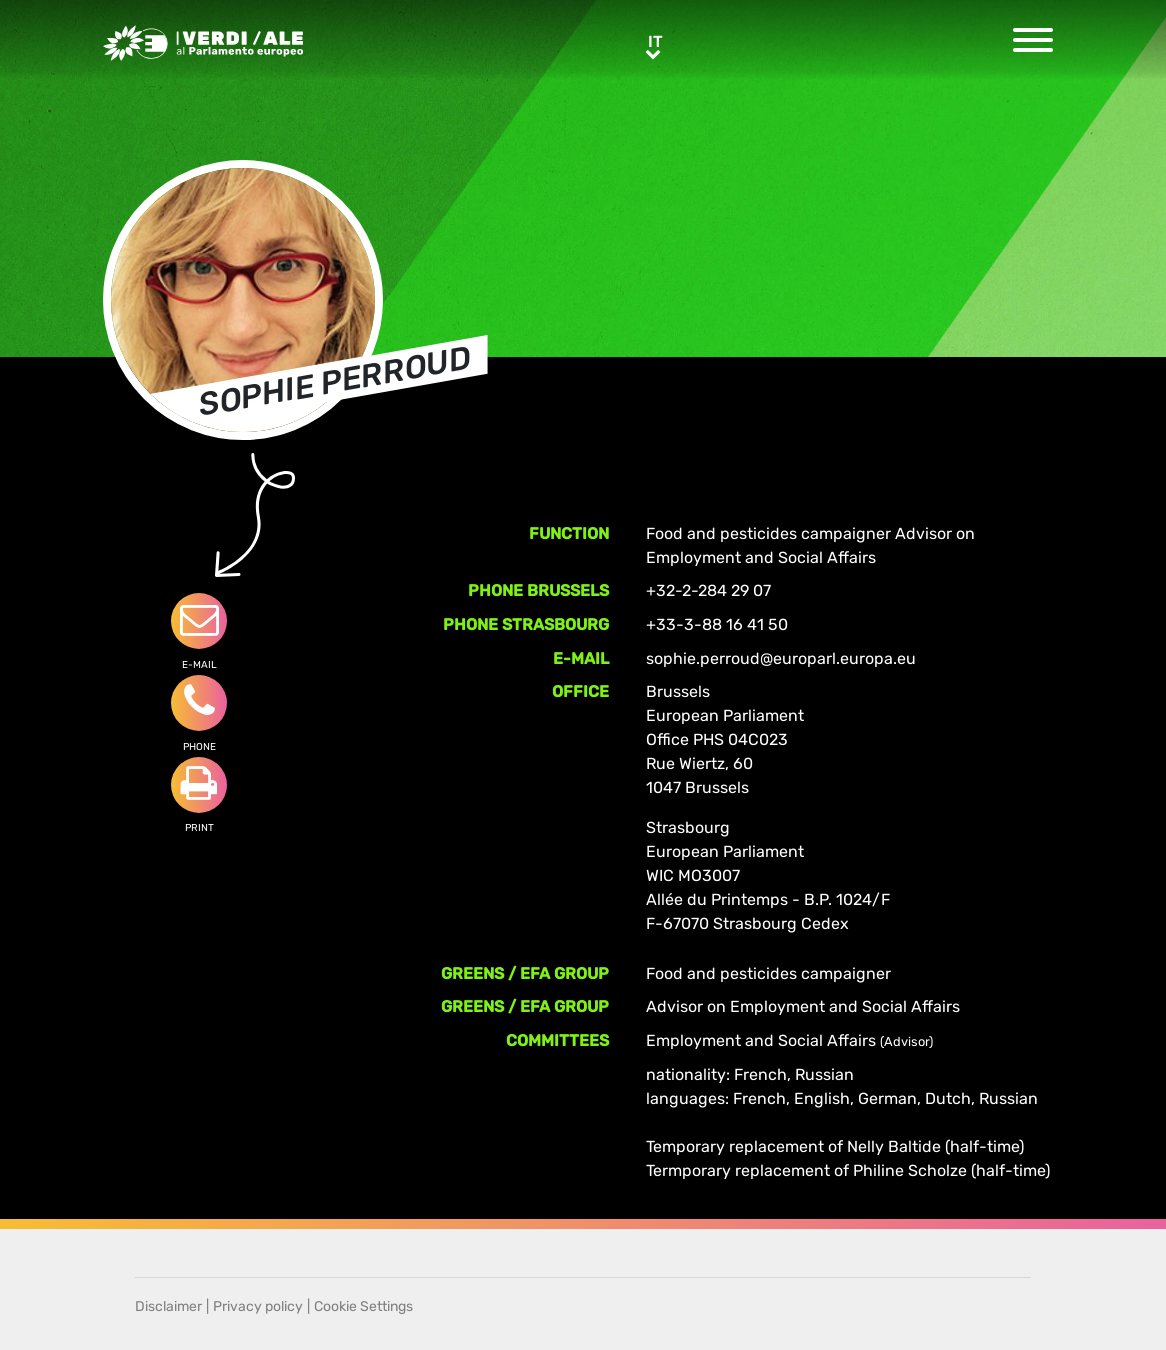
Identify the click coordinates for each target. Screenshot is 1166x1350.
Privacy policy (258, 1306)
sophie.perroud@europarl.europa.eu (781, 658)
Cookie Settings (363, 1306)
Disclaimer (168, 1306)
